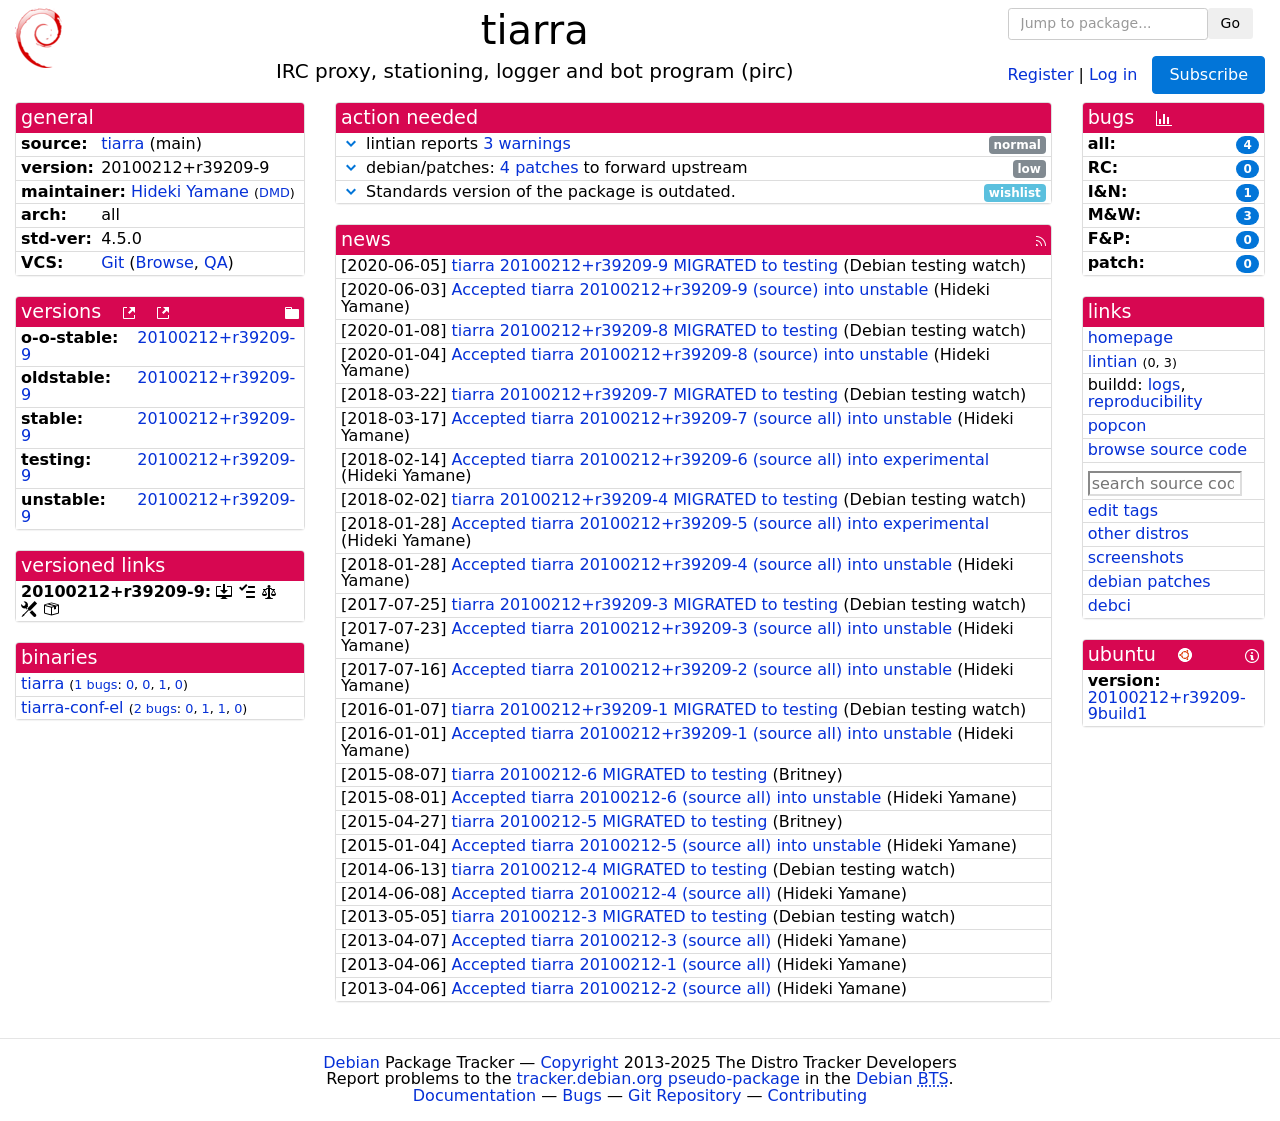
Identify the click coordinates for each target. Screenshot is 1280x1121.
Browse (165, 262)
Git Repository (684, 1095)
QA (216, 262)
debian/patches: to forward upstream (693, 168)
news (366, 239)
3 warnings (527, 143)
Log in (1113, 73)
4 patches (539, 167)
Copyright (579, 1062)
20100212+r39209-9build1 (1167, 706)
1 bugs (95, 684)
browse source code (1167, 449)
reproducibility (1145, 401)
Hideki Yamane (190, 191)
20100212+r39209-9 (158, 346)
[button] (351, 143)
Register (1041, 73)
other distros (1138, 533)
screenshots (1136, 557)
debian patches (1149, 581)
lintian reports (693, 144)
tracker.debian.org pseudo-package (658, 1078)
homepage (1130, 337)
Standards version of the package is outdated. (693, 192)
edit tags (1123, 510)
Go (1230, 23)
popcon (1117, 425)
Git (112, 262)
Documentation (474, 1095)
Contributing (818, 1095)
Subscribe (1208, 74)
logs (1164, 384)
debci (1109, 605)
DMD (274, 192)
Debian (351, 1062)
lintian (1113, 361)
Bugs (582, 1095)
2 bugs (155, 708)
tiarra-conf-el (72, 707)
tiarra (122, 143)
